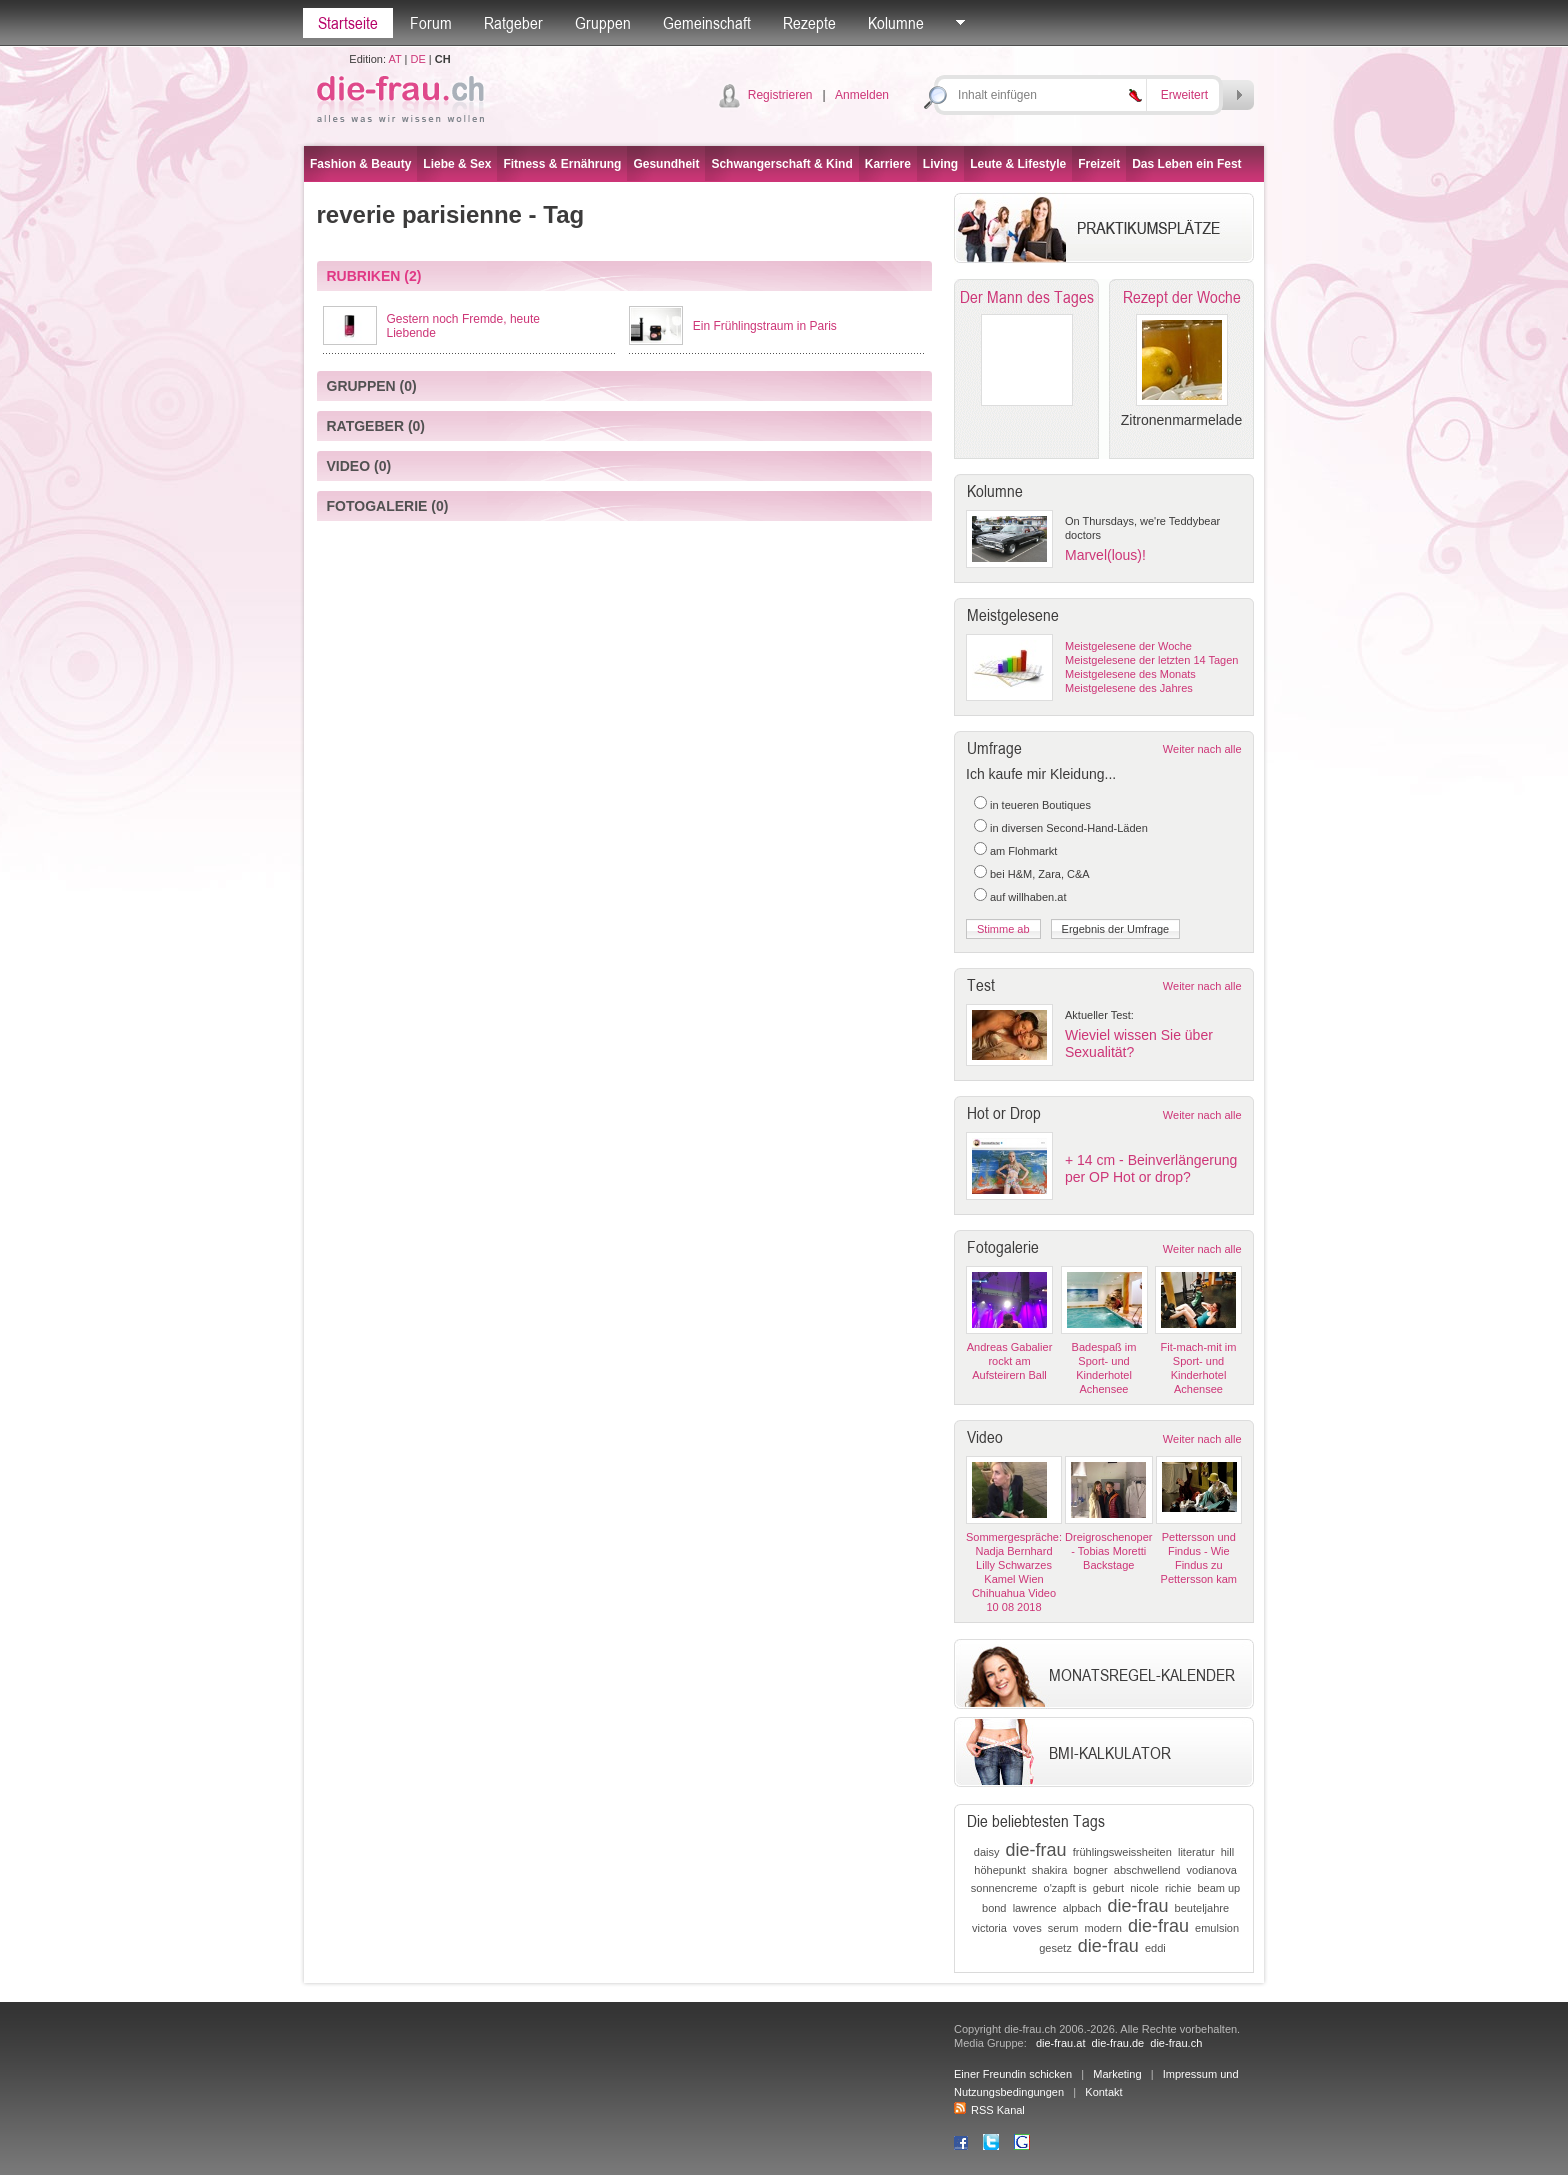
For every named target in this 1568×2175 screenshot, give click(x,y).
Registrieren (780, 95)
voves (1027, 1928)
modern (1102, 1928)
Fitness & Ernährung (562, 164)
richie (1178, 1888)
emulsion (1217, 1928)
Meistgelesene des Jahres (1129, 688)
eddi (1155, 1948)
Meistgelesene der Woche (1128, 646)
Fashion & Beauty (360, 164)
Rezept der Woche (1182, 297)
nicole (1144, 1888)
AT (394, 59)
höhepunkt (999, 1870)
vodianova (1212, 1870)
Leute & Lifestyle (1018, 164)
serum (1063, 1928)
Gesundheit (666, 164)
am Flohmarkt (1023, 851)
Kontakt (1103, 2092)
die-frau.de (1118, 2043)
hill (1227, 1852)
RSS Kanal (989, 2110)
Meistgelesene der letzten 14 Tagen (1151, 660)
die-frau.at (1061, 2043)
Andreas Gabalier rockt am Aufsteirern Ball (1010, 1361)
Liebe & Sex (457, 164)
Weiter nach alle (1202, 749)
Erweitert (1184, 95)
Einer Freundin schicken (1013, 2074)
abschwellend (1147, 1870)
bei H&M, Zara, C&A (1040, 874)
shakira (1049, 1870)
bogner (1090, 1870)
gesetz (1055, 1948)
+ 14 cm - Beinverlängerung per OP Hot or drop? (1151, 1168)
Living (940, 164)
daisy (987, 1852)
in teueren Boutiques (1040, 805)
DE (418, 59)
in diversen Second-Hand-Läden (1069, 828)
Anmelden (862, 95)
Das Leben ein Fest (1186, 164)
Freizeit (1099, 164)
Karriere (888, 164)
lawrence (1035, 1908)
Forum (431, 23)
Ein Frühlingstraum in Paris (765, 326)
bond (994, 1908)
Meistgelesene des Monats (1130, 674)
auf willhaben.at (1028, 897)
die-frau (1036, 1850)
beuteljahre (1202, 1908)
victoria (989, 1928)
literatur (1196, 1852)
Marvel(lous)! (1105, 555)
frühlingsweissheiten (1122, 1852)
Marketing (1117, 2074)
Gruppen (603, 23)
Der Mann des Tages (1027, 297)
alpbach (1082, 1908)
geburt (1108, 1888)
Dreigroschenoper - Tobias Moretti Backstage (1108, 1551)
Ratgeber (513, 23)
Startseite (348, 23)
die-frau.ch (1176, 2043)
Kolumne (896, 23)
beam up (1218, 1888)
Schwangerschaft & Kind (781, 164)
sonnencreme (1004, 1888)
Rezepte (809, 23)
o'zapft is (1065, 1888)
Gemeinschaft (707, 23)
